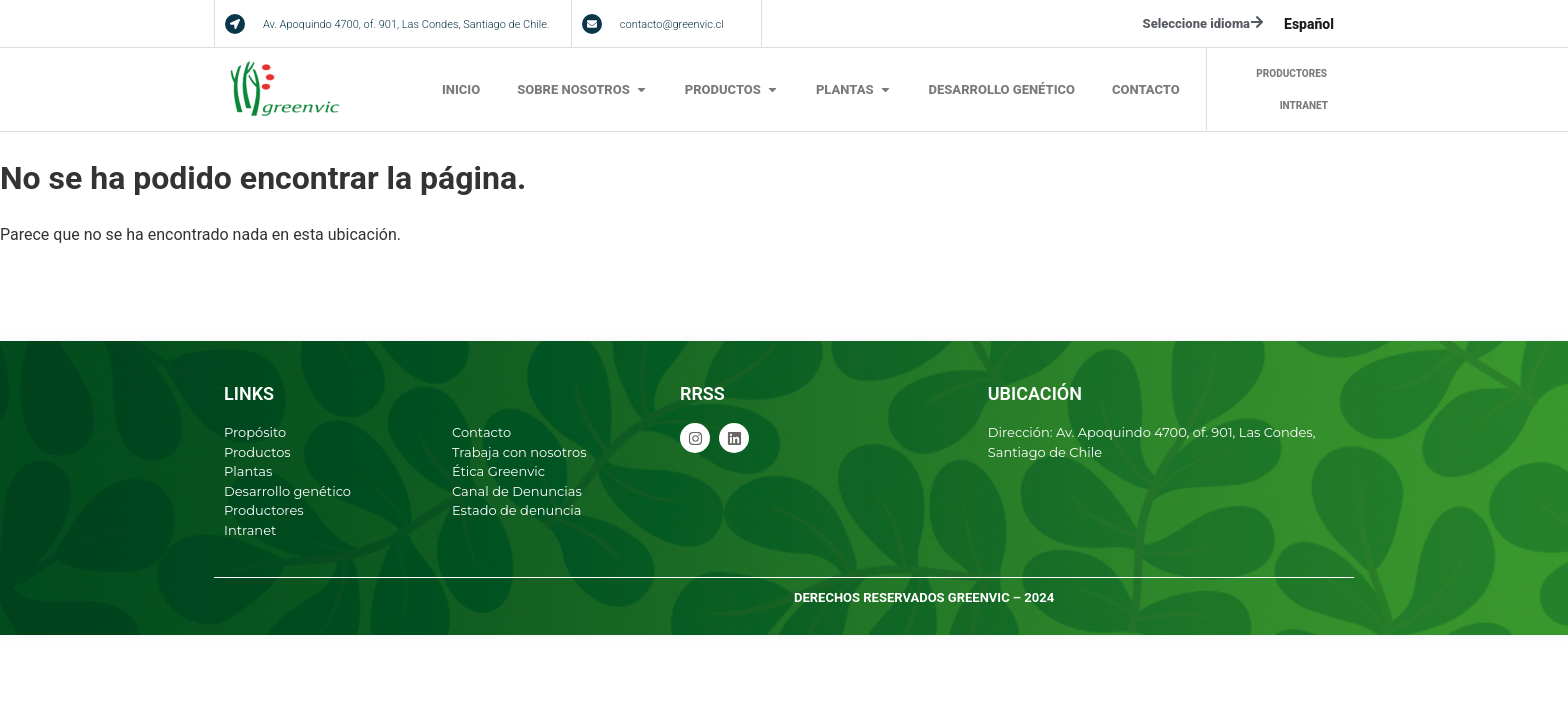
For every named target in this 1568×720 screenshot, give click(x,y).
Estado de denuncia (516, 510)
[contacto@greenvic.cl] (592, 24)
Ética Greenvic (498, 471)
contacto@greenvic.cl (672, 24)
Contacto (481, 432)
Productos (257, 452)
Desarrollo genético (287, 491)
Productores (264, 510)
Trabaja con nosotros (519, 452)
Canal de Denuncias (517, 491)
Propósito (255, 432)
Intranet (250, 530)
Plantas (248, 471)
